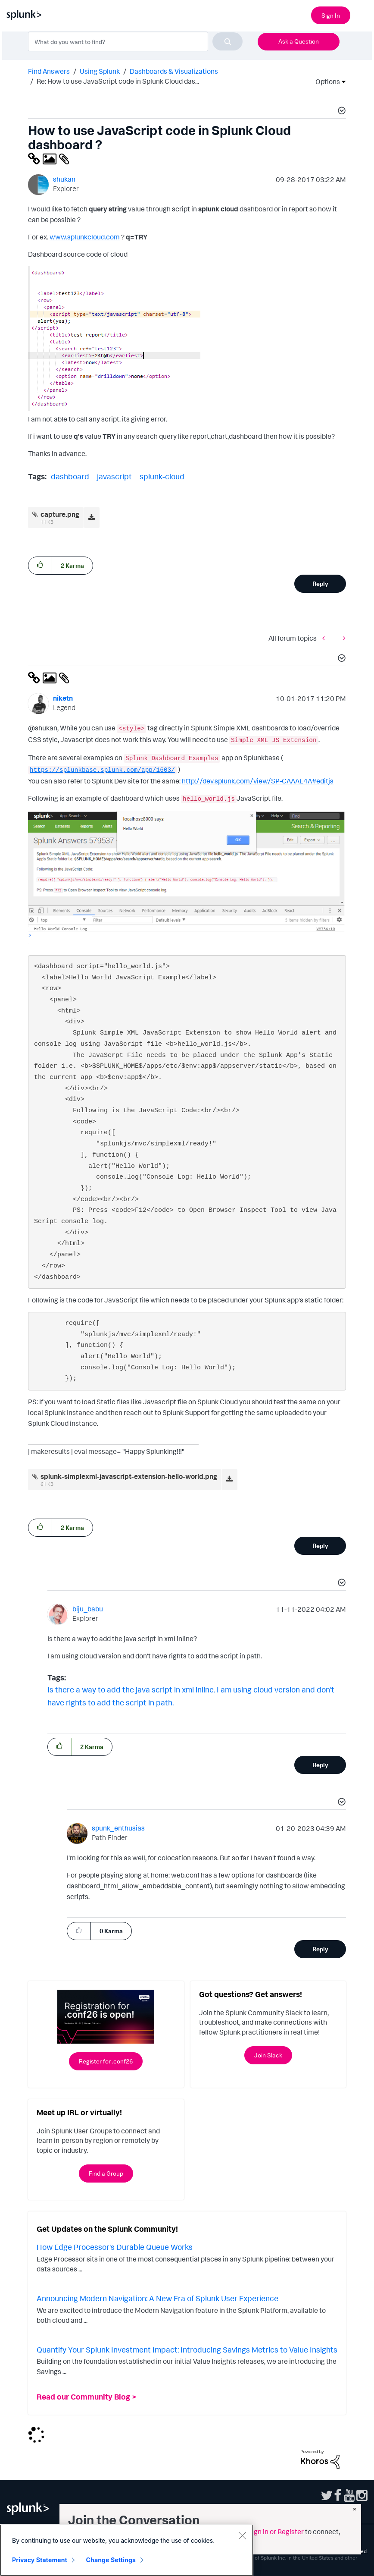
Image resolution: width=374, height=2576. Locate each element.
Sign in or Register (276, 2531)
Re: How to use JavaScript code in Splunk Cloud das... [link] (118, 81)
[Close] (242, 2535)
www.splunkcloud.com (85, 237)
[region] (126, 2550)
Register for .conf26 (106, 2061)
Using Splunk (100, 71)
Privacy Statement (39, 2559)
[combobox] (135, 41)
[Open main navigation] (362, 14)
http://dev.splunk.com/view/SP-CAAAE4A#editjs (257, 781)
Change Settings (111, 2559)
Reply (320, 583)
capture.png (60, 514)
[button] (340, 111)
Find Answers (49, 71)
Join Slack (268, 2055)
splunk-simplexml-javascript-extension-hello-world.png (129, 1476)
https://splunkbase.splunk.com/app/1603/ (102, 770)
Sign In (330, 15)
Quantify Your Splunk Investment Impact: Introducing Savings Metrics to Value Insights (187, 2349)
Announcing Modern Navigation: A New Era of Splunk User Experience (157, 2298)
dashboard (70, 476)
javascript (114, 476)
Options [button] (324, 81)
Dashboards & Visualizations (174, 71)
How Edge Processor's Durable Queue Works (115, 2247)
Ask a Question (298, 41)
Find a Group (106, 2173)
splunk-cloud (162, 476)
